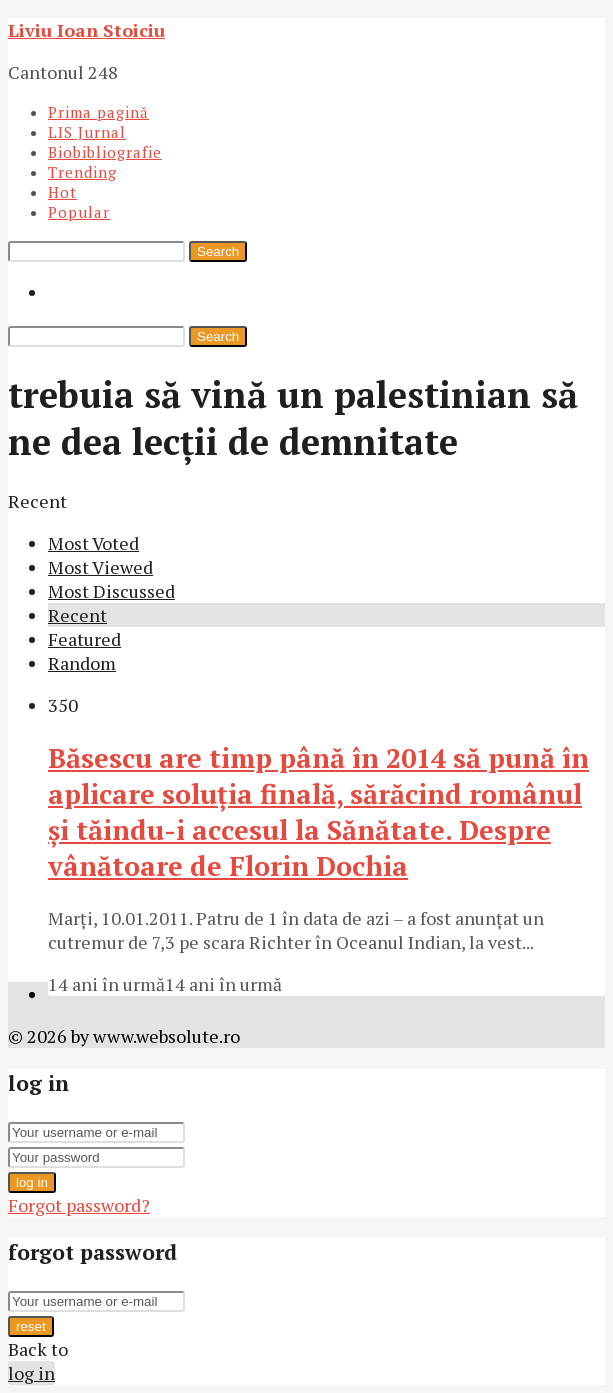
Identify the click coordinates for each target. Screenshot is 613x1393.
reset (31, 1326)
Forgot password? (79, 1205)
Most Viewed (100, 567)
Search (218, 251)
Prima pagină (98, 112)
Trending (82, 172)
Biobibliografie (105, 152)
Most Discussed (111, 591)
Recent (77, 615)
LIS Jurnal (87, 132)
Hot (62, 192)
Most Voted (93, 543)
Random (82, 663)
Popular (79, 212)
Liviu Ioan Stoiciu (86, 30)
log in (32, 1182)
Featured (84, 639)
